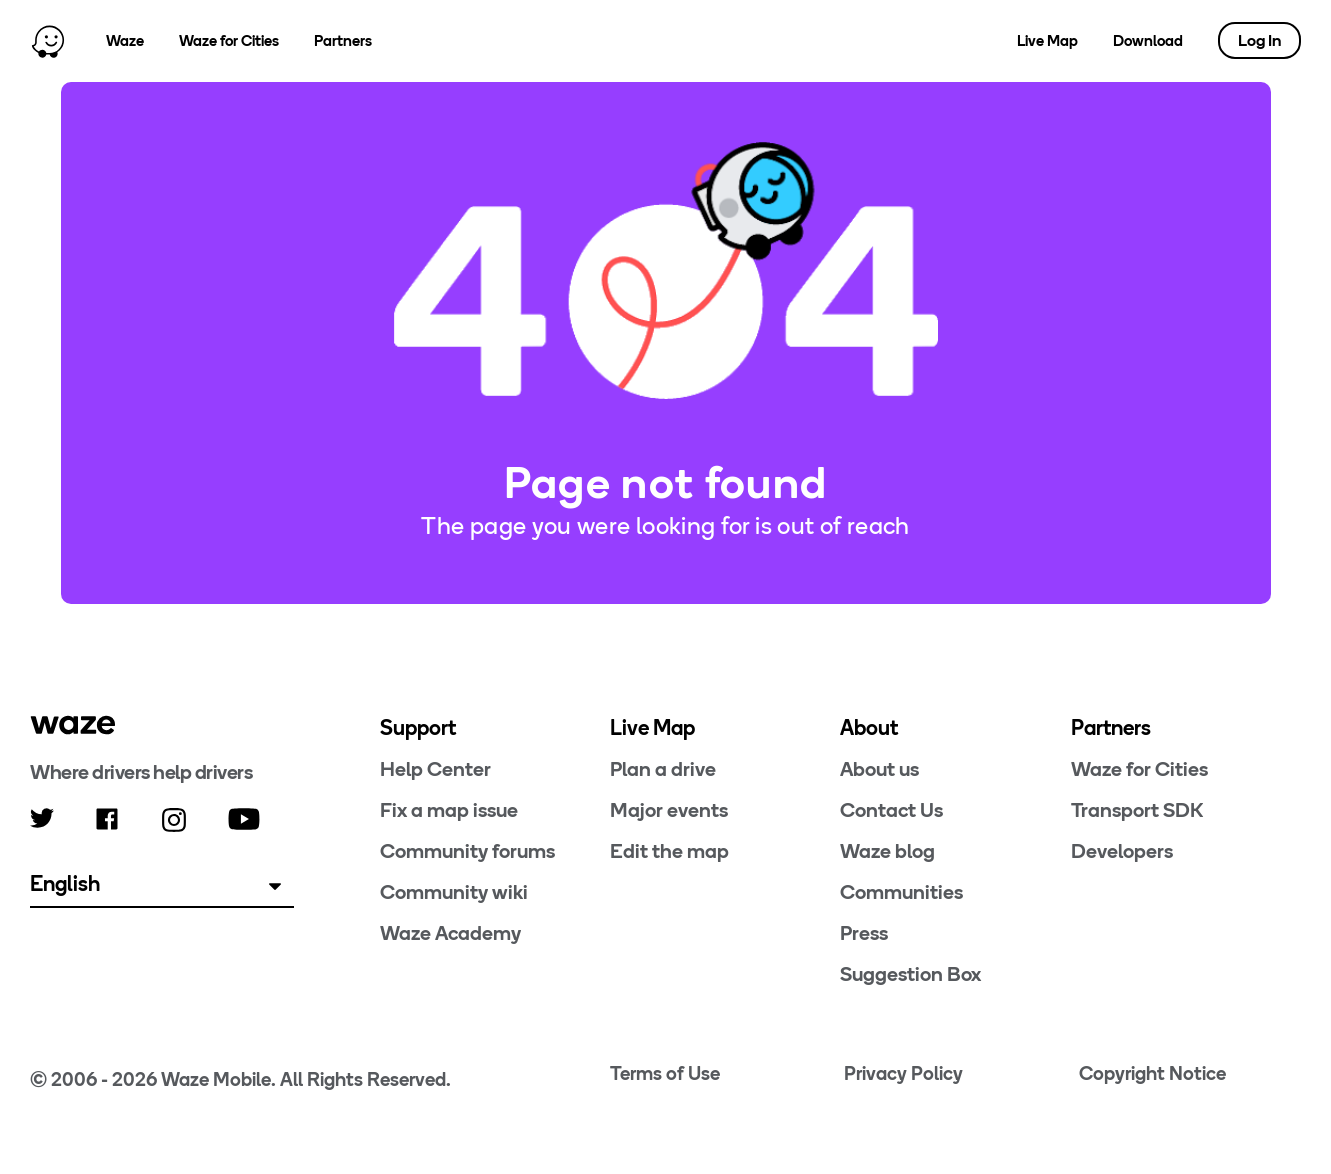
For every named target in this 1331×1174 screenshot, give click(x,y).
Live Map (1047, 41)
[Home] (48, 41)
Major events (669, 810)
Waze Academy (450, 933)
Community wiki (454, 892)
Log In (1259, 40)
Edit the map (669, 851)
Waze (125, 41)
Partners (343, 41)
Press (864, 933)
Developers (1122, 851)
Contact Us (891, 810)
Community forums (467, 851)
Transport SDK (1137, 810)
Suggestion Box (910, 974)
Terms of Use (665, 1073)
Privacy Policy (903, 1073)
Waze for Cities (229, 41)
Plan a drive (663, 769)
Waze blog (887, 851)
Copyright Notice (1152, 1073)
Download (1148, 41)
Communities (901, 892)
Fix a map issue (449, 810)
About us (879, 769)
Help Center (435, 769)
